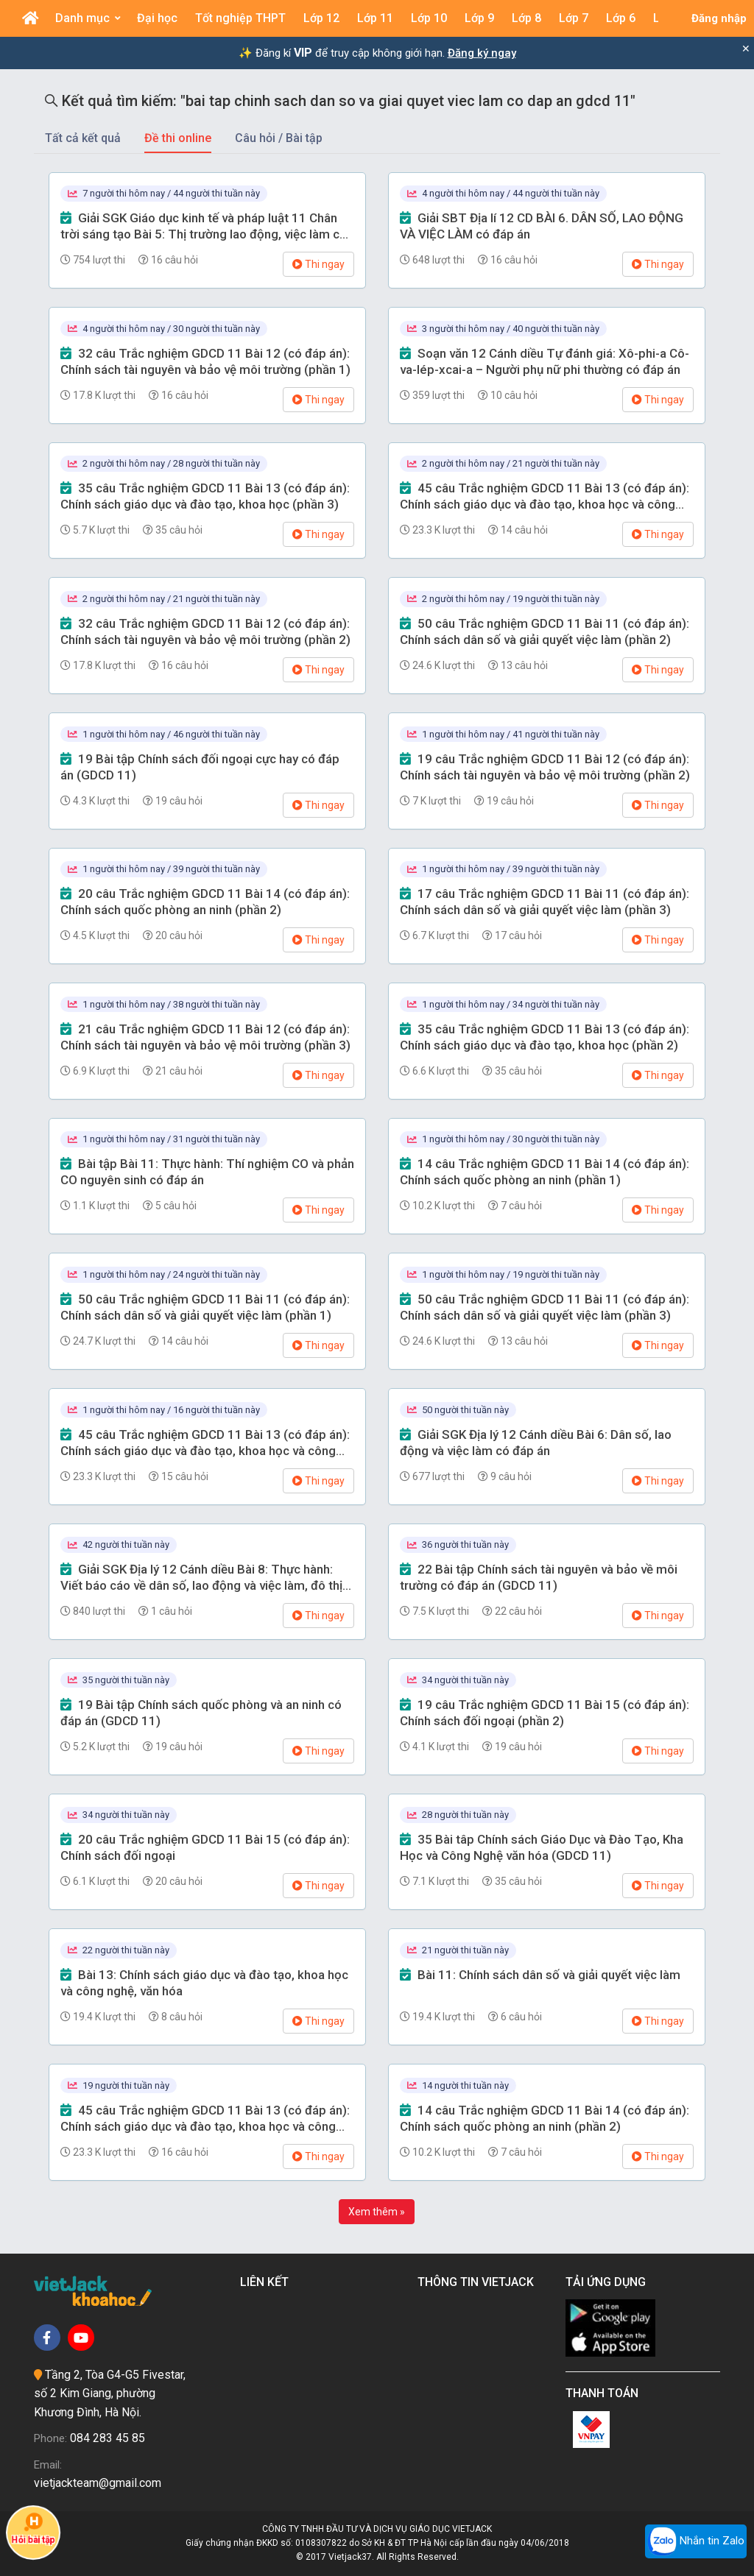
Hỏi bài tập (33, 2528)
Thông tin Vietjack (478, 2282)
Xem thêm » (376, 2212)
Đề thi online (177, 138)
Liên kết (267, 2282)
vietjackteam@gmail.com (97, 2483)
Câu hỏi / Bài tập (279, 138)
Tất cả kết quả (83, 138)
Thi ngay (318, 264)
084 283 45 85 (107, 2438)
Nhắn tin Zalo (695, 2541)
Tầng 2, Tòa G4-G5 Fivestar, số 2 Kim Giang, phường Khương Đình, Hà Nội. (110, 2393)
